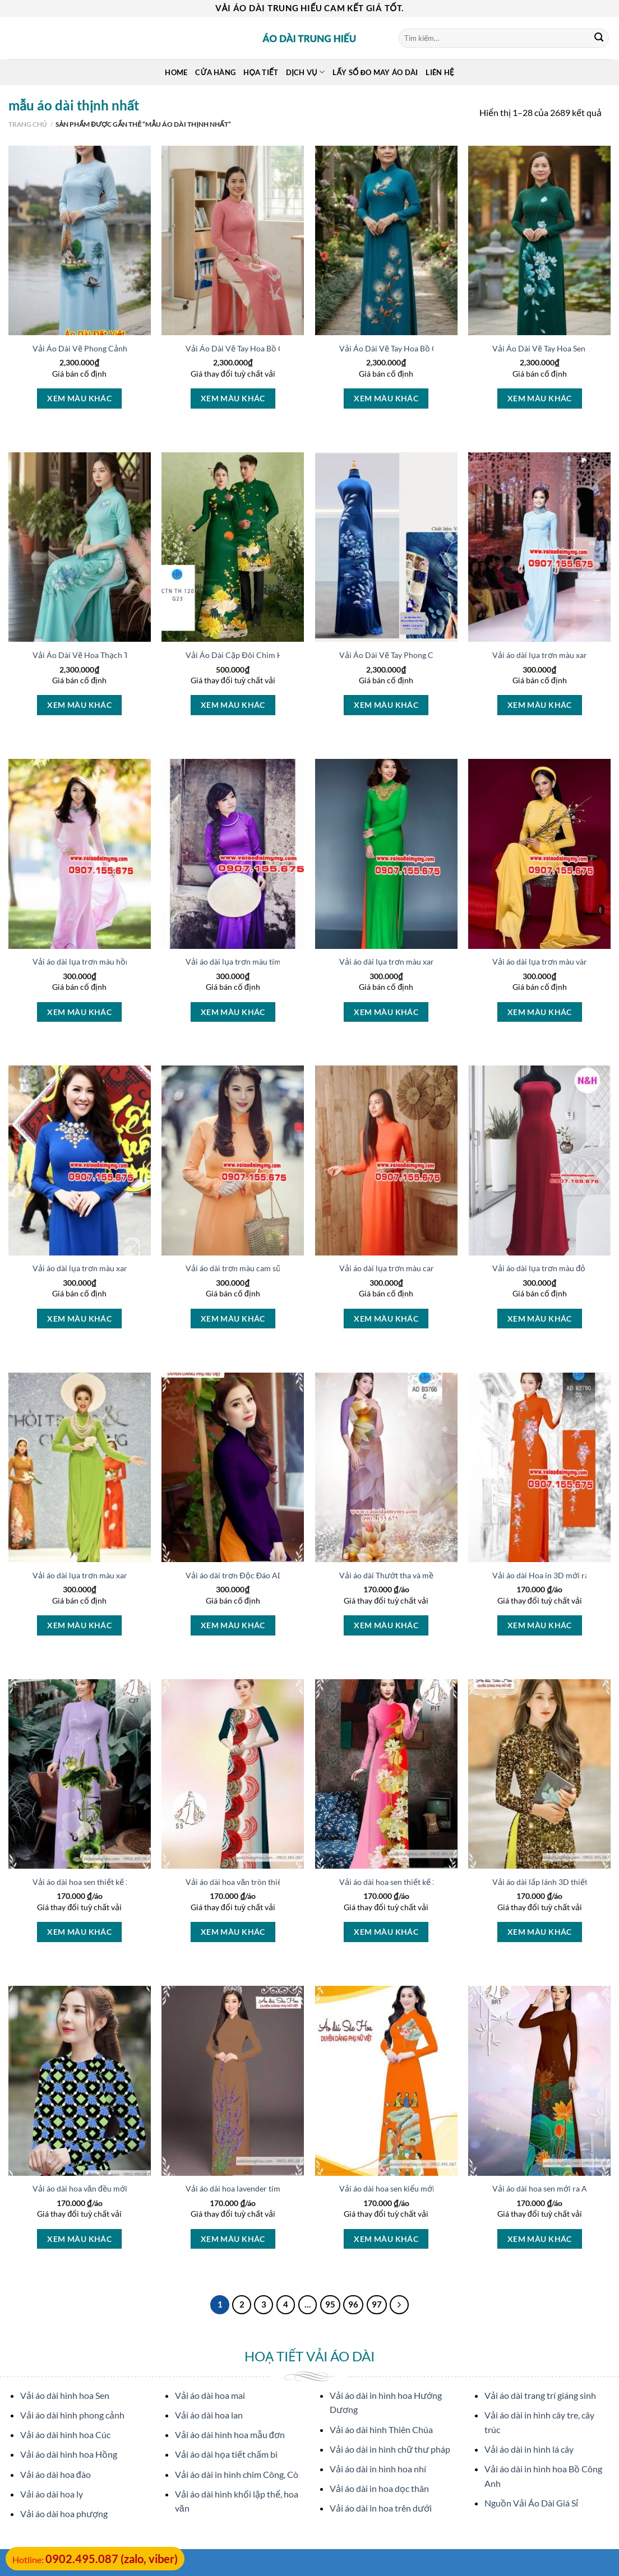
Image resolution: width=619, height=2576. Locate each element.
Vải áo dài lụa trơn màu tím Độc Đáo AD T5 (262, 961)
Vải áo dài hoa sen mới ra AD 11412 (554, 2188)
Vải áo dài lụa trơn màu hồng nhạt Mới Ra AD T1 (118, 961)
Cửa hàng (215, 72)
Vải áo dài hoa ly (51, 2494)
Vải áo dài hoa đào (55, 2474)
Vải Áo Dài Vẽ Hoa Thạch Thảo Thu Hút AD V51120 (124, 655)
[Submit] (598, 38)
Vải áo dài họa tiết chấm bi (226, 2454)
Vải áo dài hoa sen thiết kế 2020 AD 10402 (107, 1882)
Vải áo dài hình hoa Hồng (68, 2454)
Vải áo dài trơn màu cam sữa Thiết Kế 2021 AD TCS (276, 1268)
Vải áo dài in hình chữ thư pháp (390, 2449)
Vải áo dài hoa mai (210, 2395)
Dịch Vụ (305, 72)
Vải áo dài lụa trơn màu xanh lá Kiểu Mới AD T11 (118, 1575)
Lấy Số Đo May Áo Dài (375, 72)
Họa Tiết (260, 72)
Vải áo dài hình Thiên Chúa (381, 2429)
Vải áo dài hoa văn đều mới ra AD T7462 (103, 2188)
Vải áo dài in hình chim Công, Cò (236, 2474)
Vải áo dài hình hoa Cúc (65, 2434)
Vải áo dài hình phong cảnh (72, 2415)
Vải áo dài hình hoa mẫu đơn (230, 2434)
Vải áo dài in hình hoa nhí (378, 2468)
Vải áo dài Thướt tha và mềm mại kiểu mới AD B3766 (432, 1575)
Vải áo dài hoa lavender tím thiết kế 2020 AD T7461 (276, 2188)
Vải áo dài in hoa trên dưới (381, 2508)
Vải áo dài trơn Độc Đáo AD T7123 (247, 1575)
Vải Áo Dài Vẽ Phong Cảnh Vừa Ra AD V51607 (115, 348)
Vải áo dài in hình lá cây (529, 2449)
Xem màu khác (79, 398)
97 (377, 2304)
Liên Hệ (440, 72)
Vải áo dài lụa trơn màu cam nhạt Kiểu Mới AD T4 (426, 1268)
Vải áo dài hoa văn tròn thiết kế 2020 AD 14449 (269, 1882)
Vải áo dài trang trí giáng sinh (540, 2395)
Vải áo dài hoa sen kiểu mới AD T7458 (405, 2188)
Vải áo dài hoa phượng (64, 2513)
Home (176, 72)
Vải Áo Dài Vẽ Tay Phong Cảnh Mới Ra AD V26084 (428, 655)
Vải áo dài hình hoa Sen (64, 2395)
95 (330, 2304)
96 (353, 2304)
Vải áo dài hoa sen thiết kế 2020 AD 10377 (413, 1882)
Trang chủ (27, 124)
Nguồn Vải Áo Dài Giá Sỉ (531, 2503)
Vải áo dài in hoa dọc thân (379, 2488)
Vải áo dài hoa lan (209, 2415)
